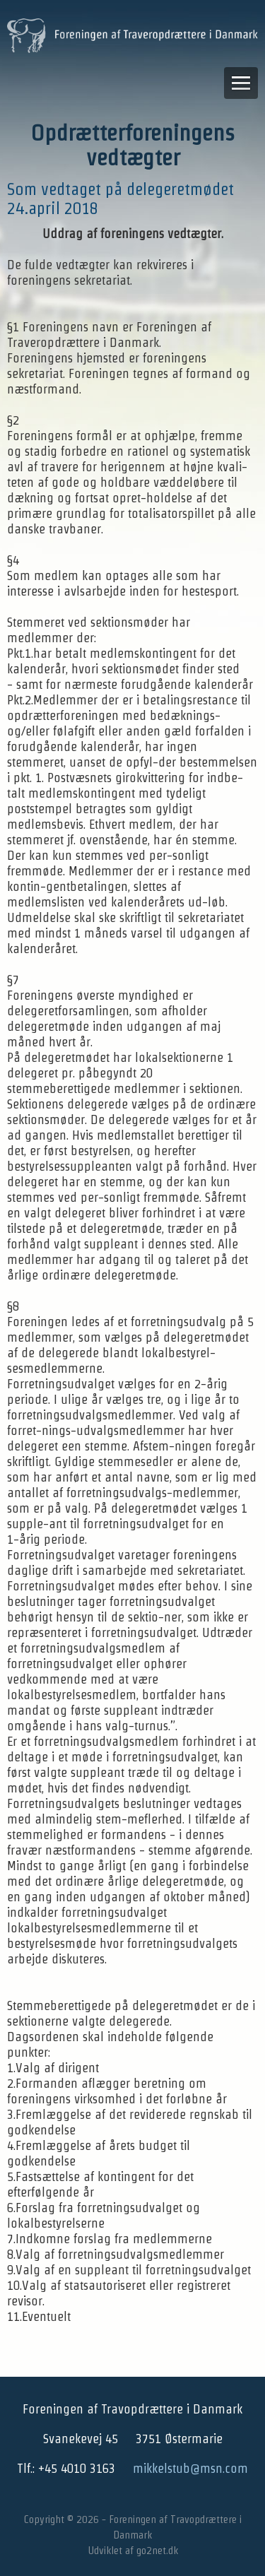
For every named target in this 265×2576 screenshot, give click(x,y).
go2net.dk (157, 2550)
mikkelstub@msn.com (190, 2468)
